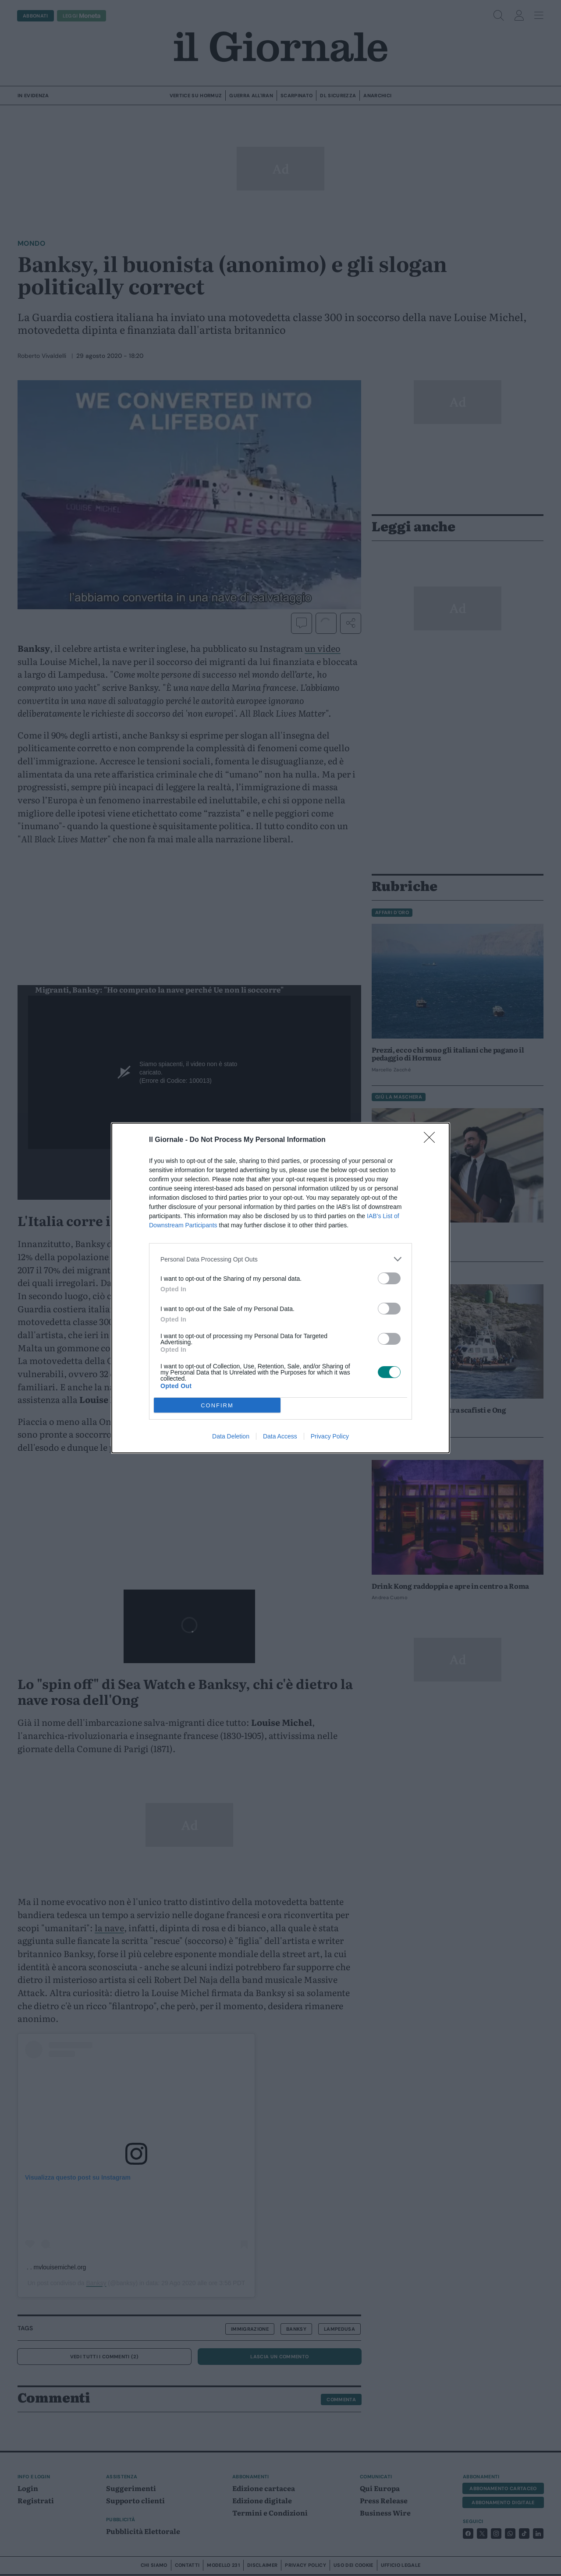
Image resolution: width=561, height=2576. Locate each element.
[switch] (389, 1278)
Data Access (280, 1436)
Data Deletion (230, 1436)
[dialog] (280, 1288)
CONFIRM (217, 1405)
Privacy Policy (330, 1436)
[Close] (432, 1140)
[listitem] (280, 1259)
